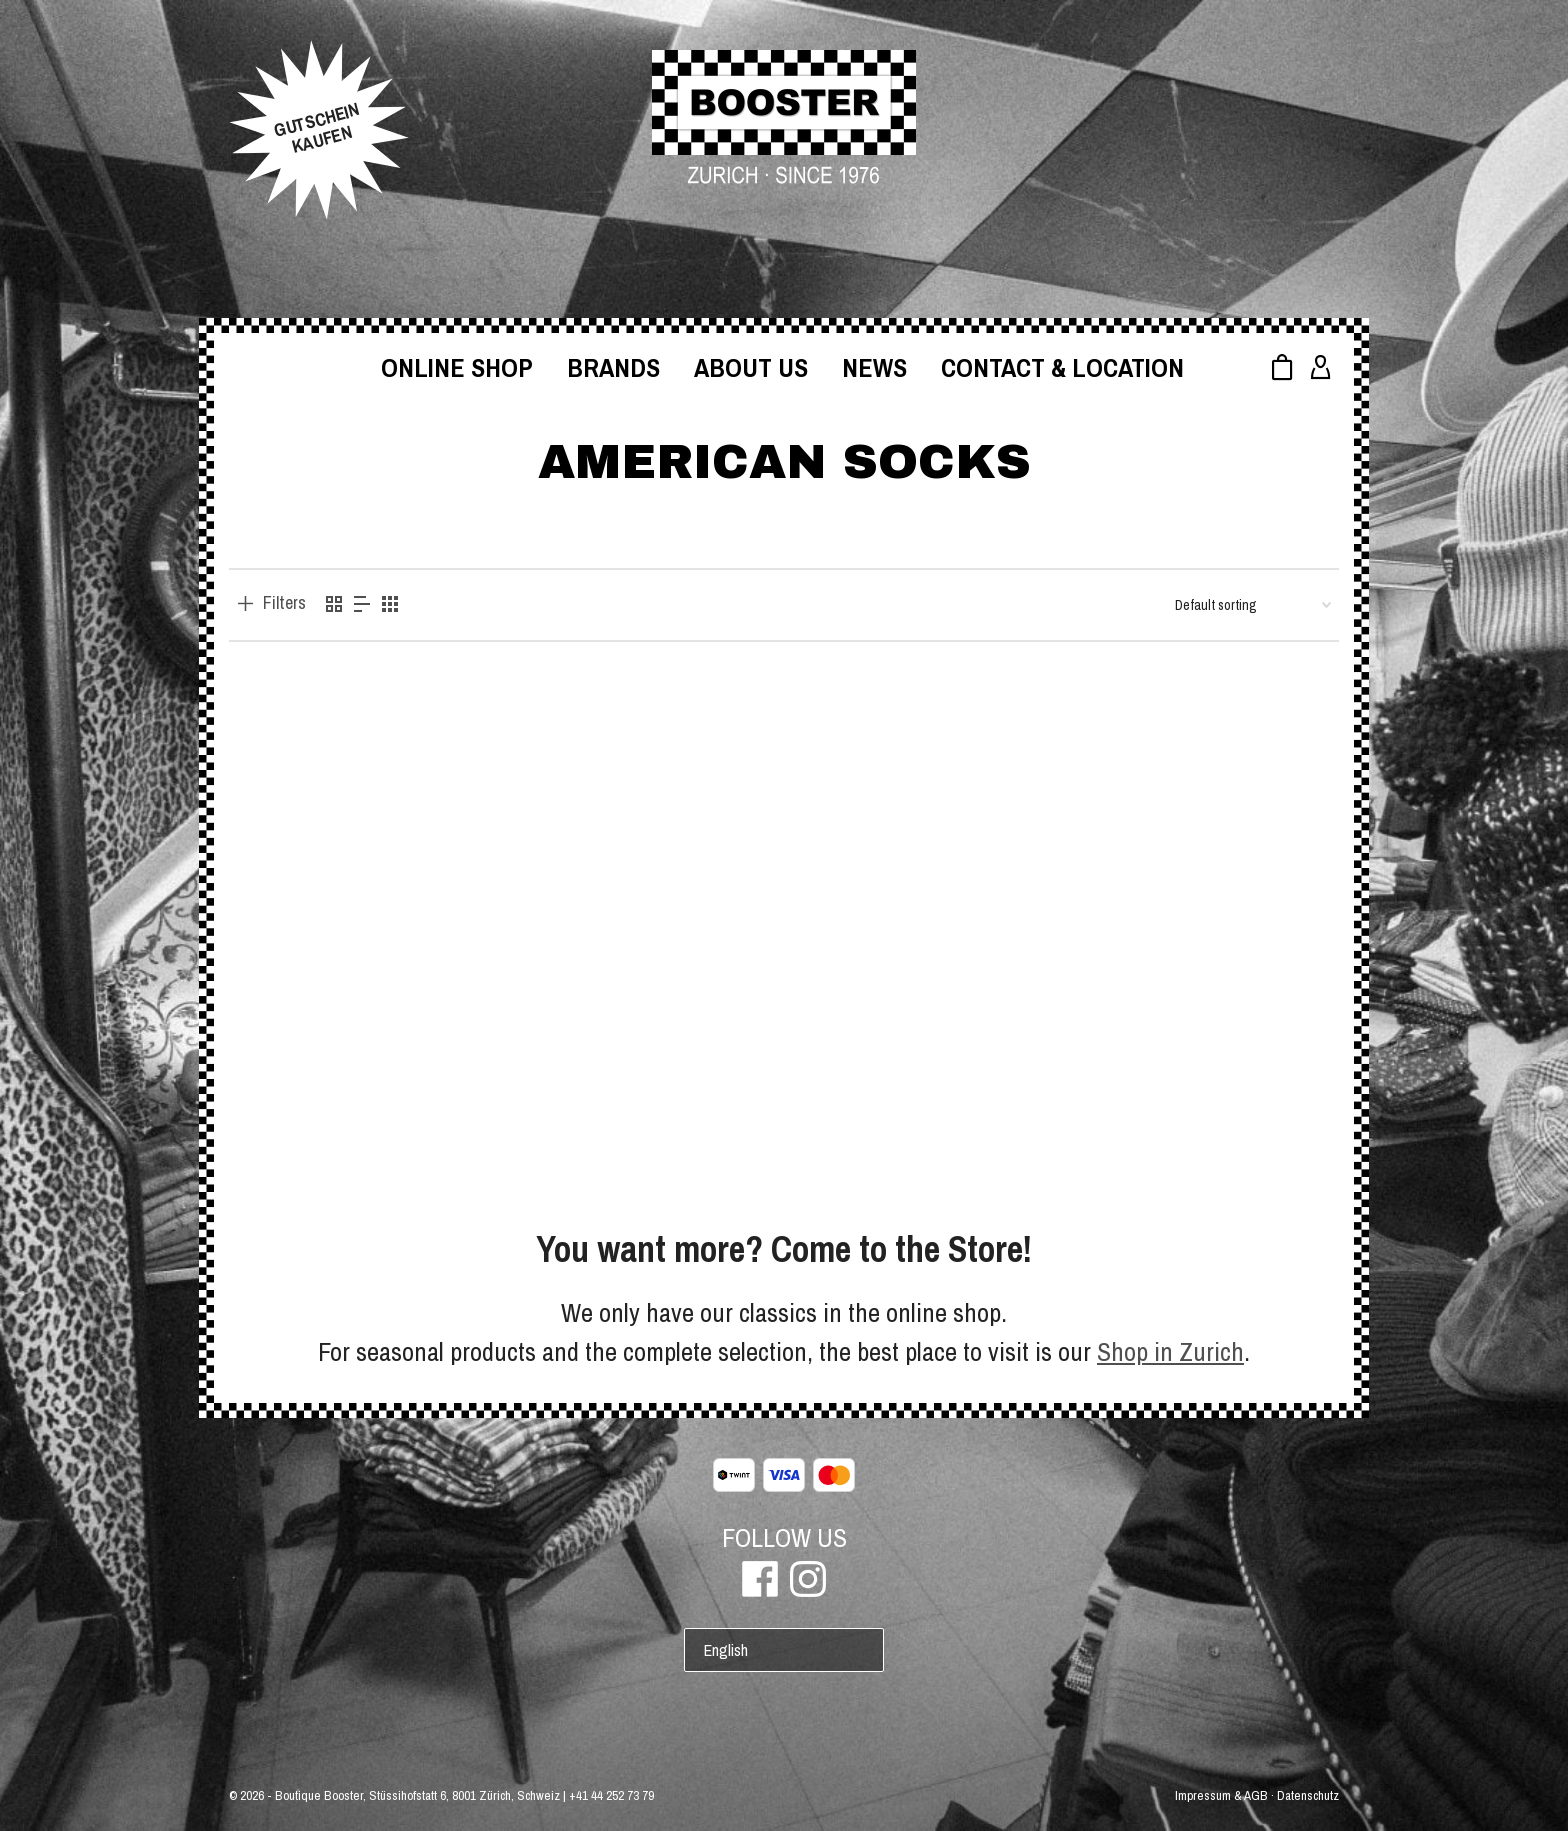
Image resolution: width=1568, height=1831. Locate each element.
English (726, 1650)
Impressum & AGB (1221, 1795)
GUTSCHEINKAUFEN (316, 128)
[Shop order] (1253, 605)
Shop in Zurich (1170, 1351)
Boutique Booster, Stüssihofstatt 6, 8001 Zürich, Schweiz (417, 1795)
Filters (284, 603)
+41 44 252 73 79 (611, 1795)
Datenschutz (1308, 1795)
